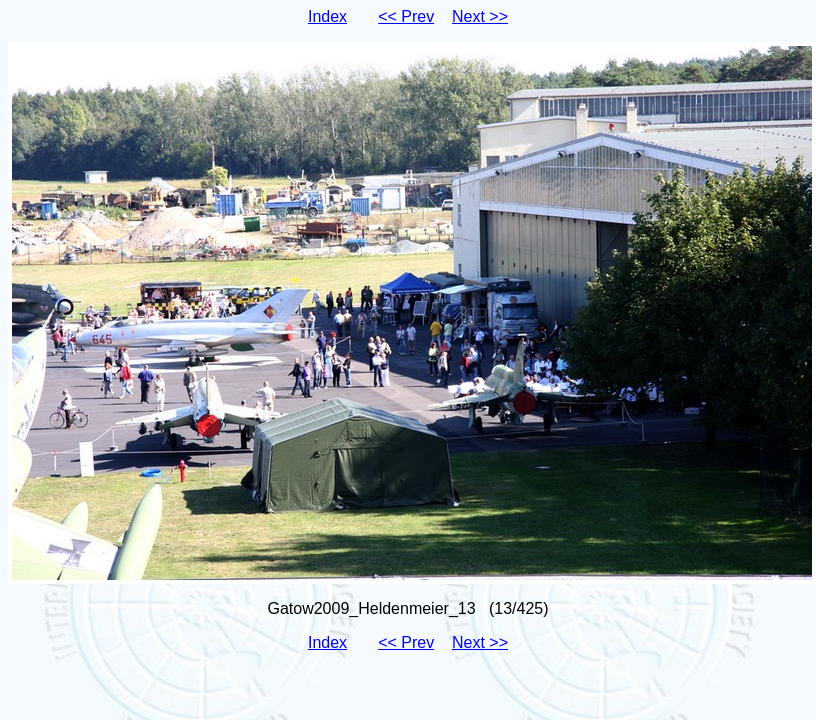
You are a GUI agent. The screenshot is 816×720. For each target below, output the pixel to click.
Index (327, 16)
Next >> (480, 16)
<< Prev (406, 16)
